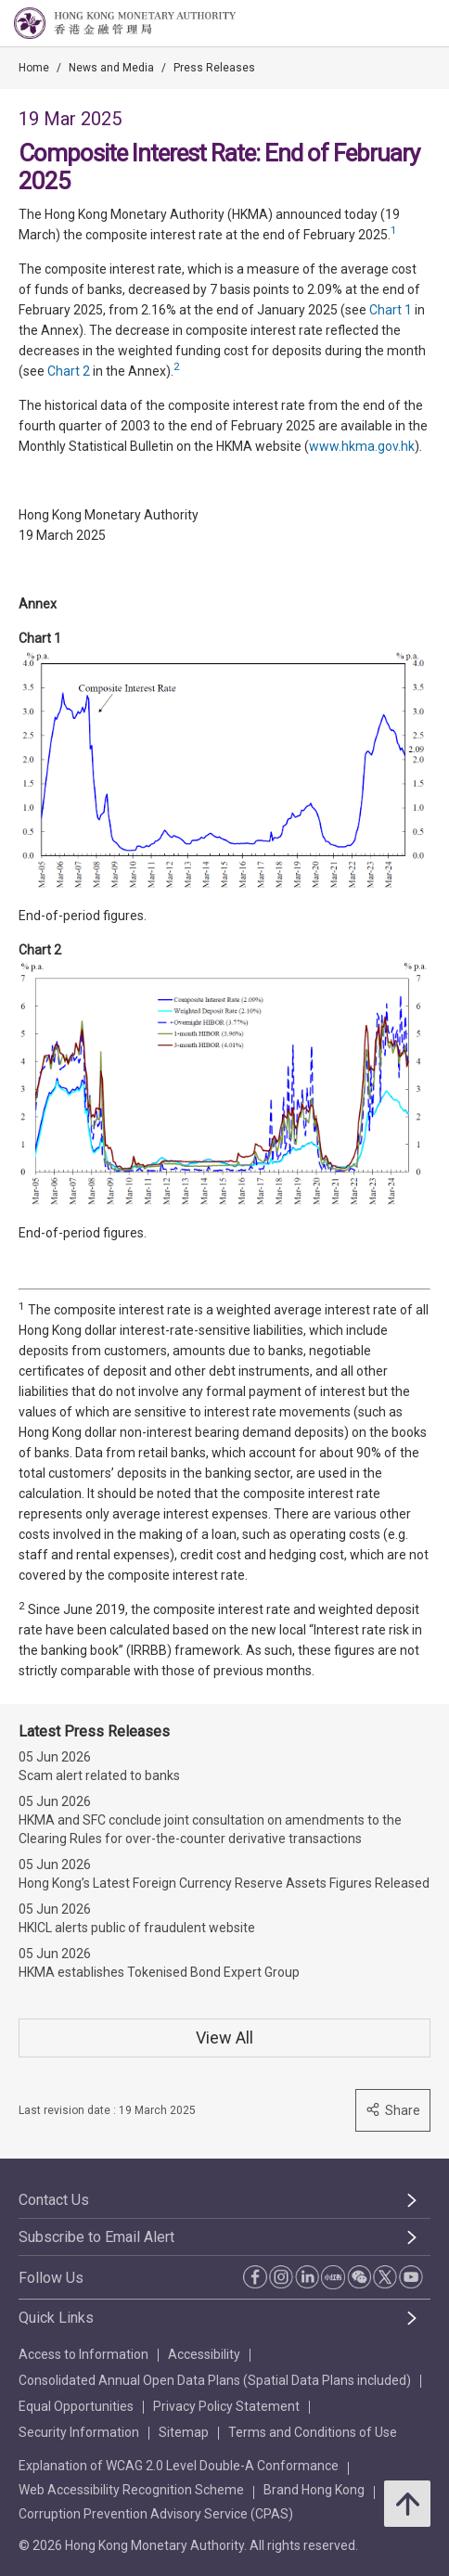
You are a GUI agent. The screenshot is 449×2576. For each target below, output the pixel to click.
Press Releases (214, 67)
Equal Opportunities (76, 2406)
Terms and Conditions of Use (312, 2432)
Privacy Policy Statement (226, 2406)
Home (34, 67)
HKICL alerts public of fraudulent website (137, 1927)
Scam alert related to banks (99, 1775)
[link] (388, 24)
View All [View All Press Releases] (224, 2037)
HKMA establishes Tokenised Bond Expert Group (159, 1972)
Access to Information (83, 2354)
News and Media (111, 67)
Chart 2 (68, 371)
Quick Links (56, 2317)
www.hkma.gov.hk (362, 446)
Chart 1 (390, 309)
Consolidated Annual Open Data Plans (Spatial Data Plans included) (215, 2380)
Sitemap (184, 2432)
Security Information (79, 2432)
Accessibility (204, 2354)
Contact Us (54, 2200)
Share (393, 2110)
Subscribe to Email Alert (96, 2237)
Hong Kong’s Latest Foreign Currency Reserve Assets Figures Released (224, 1883)
